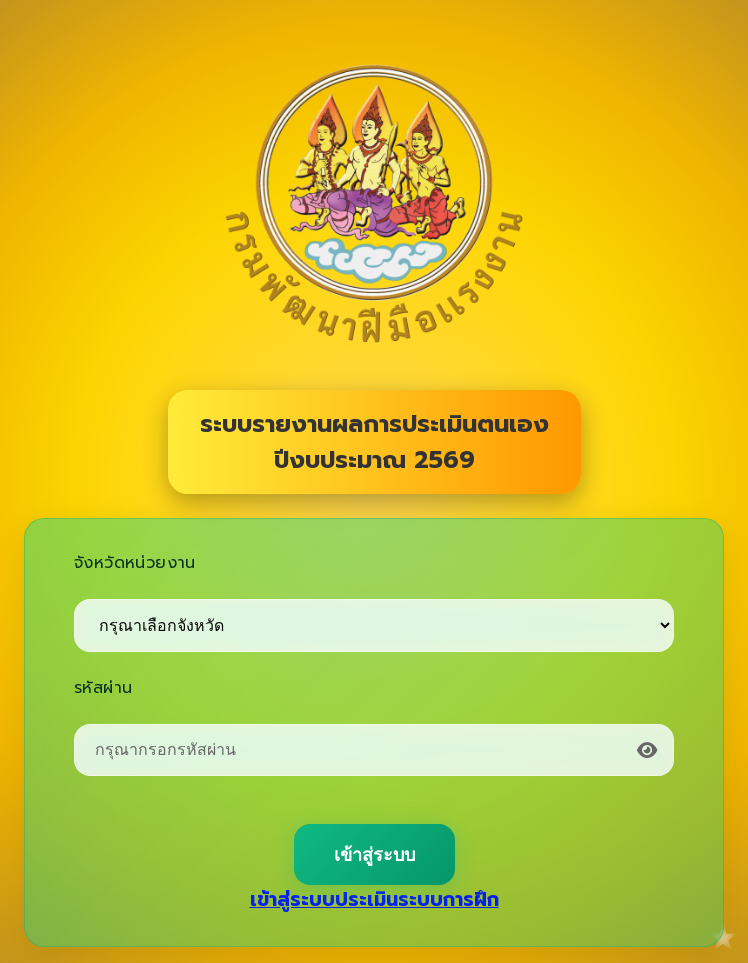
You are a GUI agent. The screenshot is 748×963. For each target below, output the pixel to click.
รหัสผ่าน (103, 688)
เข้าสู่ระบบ (374, 855)
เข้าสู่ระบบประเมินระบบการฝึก (374, 899)
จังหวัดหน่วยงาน (135, 563)
